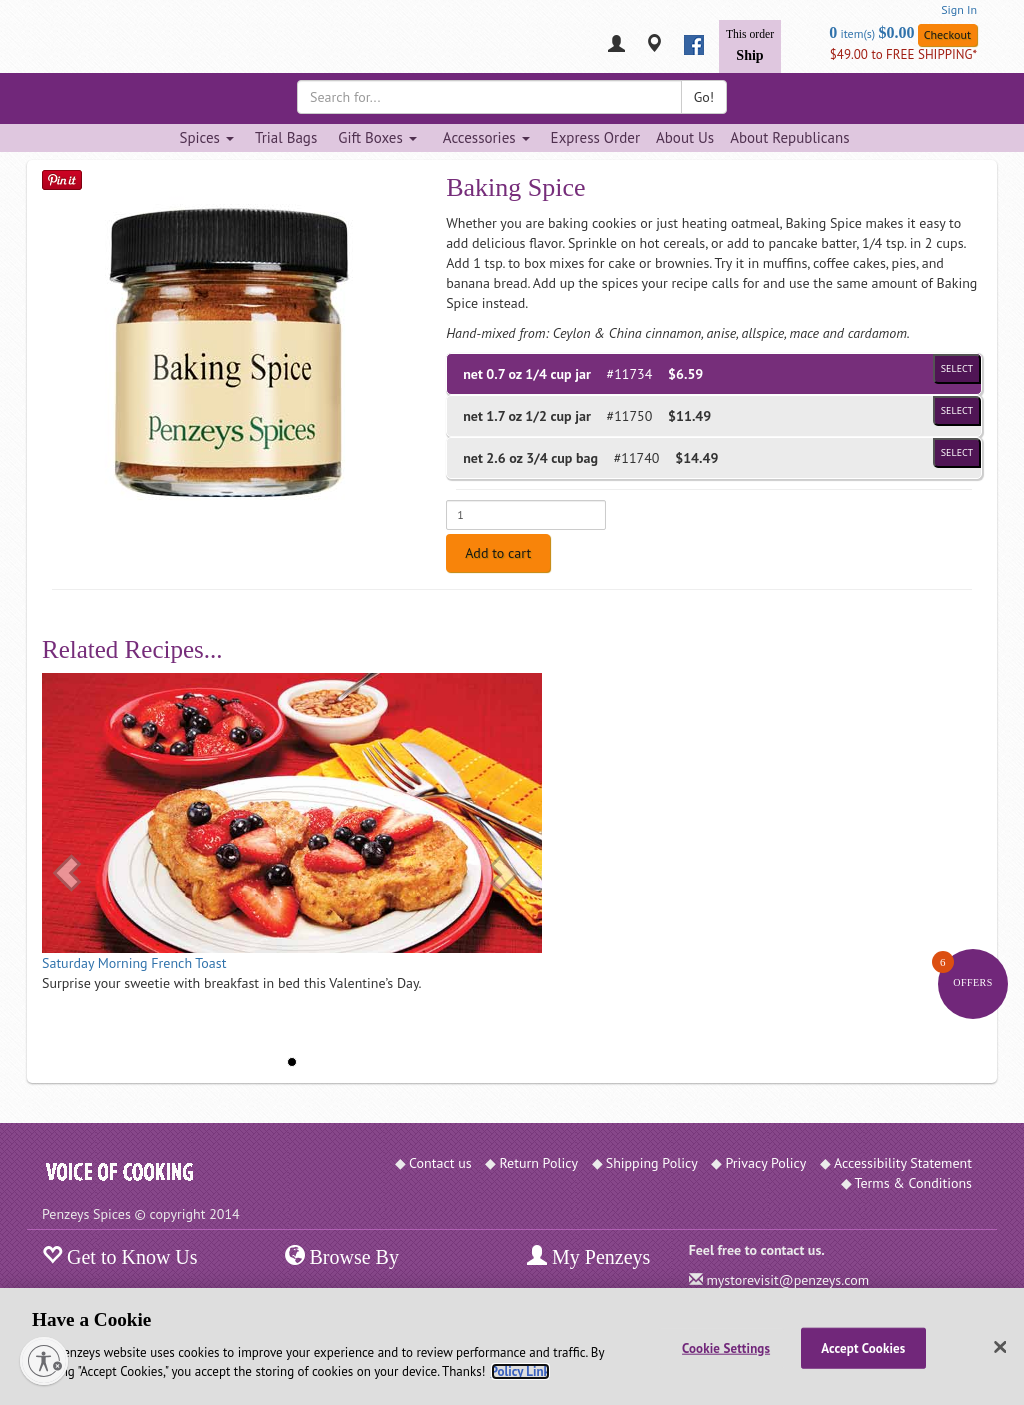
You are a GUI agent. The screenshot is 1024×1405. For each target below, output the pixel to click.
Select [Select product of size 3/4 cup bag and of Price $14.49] (957, 452)
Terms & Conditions (914, 1183)
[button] (67, 873)
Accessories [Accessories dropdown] (486, 137)
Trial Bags (286, 137)
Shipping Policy (652, 1163)
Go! (704, 97)
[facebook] (694, 45)
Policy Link (520, 1371)
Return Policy (538, 1163)
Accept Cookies (863, 1347)
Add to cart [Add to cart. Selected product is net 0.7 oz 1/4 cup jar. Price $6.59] (498, 553)
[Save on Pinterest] (62, 179)
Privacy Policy (765, 1163)
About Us (685, 137)
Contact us (440, 1163)
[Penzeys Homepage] (42, 45)
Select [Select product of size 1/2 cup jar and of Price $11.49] (957, 410)
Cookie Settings (726, 1347)
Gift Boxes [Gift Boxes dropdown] (377, 137)
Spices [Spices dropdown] (206, 137)
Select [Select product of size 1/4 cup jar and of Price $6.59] (957, 368)
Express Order (595, 137)
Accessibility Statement (903, 1163)
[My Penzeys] (616, 45)
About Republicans (789, 137)
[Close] (1000, 1347)
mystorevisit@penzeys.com (787, 1280)
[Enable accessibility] (44, 1361)
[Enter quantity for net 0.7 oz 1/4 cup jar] (526, 515)
